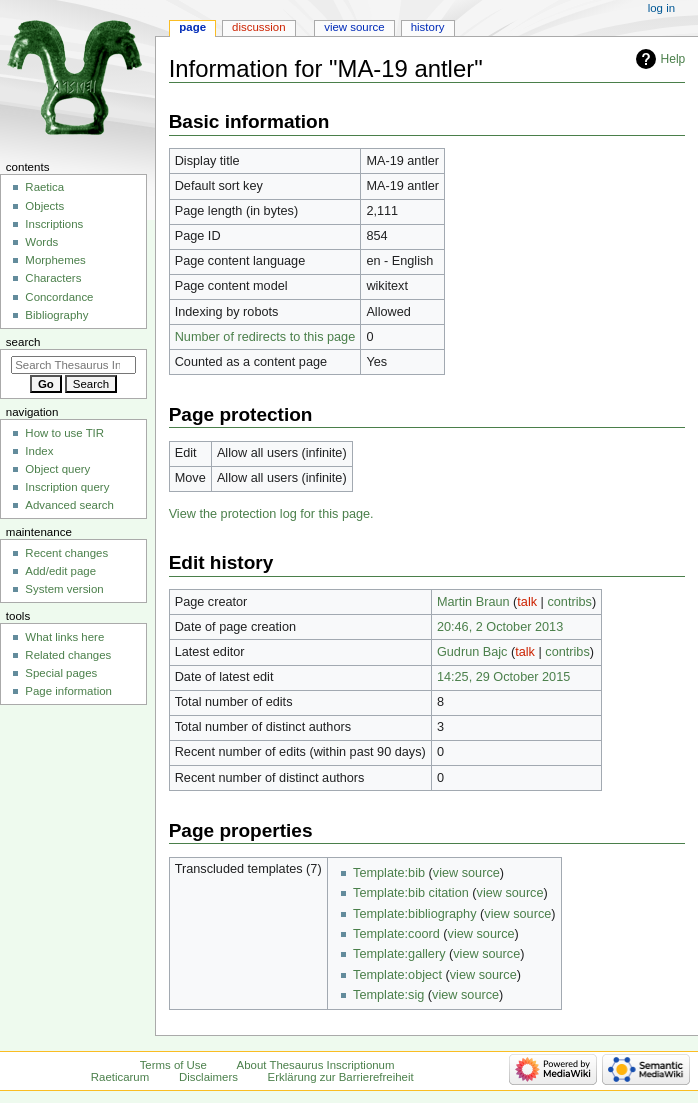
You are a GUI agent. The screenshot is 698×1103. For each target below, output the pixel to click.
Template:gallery (399, 954)
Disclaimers (208, 1077)
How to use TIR (64, 433)
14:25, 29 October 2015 (503, 677)
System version (64, 589)
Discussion (258, 27)
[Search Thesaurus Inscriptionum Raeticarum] (73, 365)
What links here (64, 637)
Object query (57, 469)
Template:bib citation (411, 893)
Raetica (44, 187)
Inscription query (67, 487)
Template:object (397, 975)
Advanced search (69, 505)
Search (23, 342)
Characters (53, 278)
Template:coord (396, 934)
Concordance (59, 297)
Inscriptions (54, 224)
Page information (68, 691)
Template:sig (388, 995)
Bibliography (56, 315)
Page (192, 27)
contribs (569, 602)
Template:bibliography (414, 914)
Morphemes (55, 260)
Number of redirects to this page (265, 337)
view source (466, 873)
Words (41, 242)
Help (673, 59)
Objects (44, 206)
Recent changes (66, 553)
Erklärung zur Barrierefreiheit (341, 1077)
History (428, 27)
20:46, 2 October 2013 (500, 627)
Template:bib (389, 873)
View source (354, 27)
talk (527, 602)
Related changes (68, 655)
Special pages (61, 673)
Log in (661, 8)
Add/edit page (60, 571)
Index (39, 451)
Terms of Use (173, 1065)
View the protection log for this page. (271, 514)
